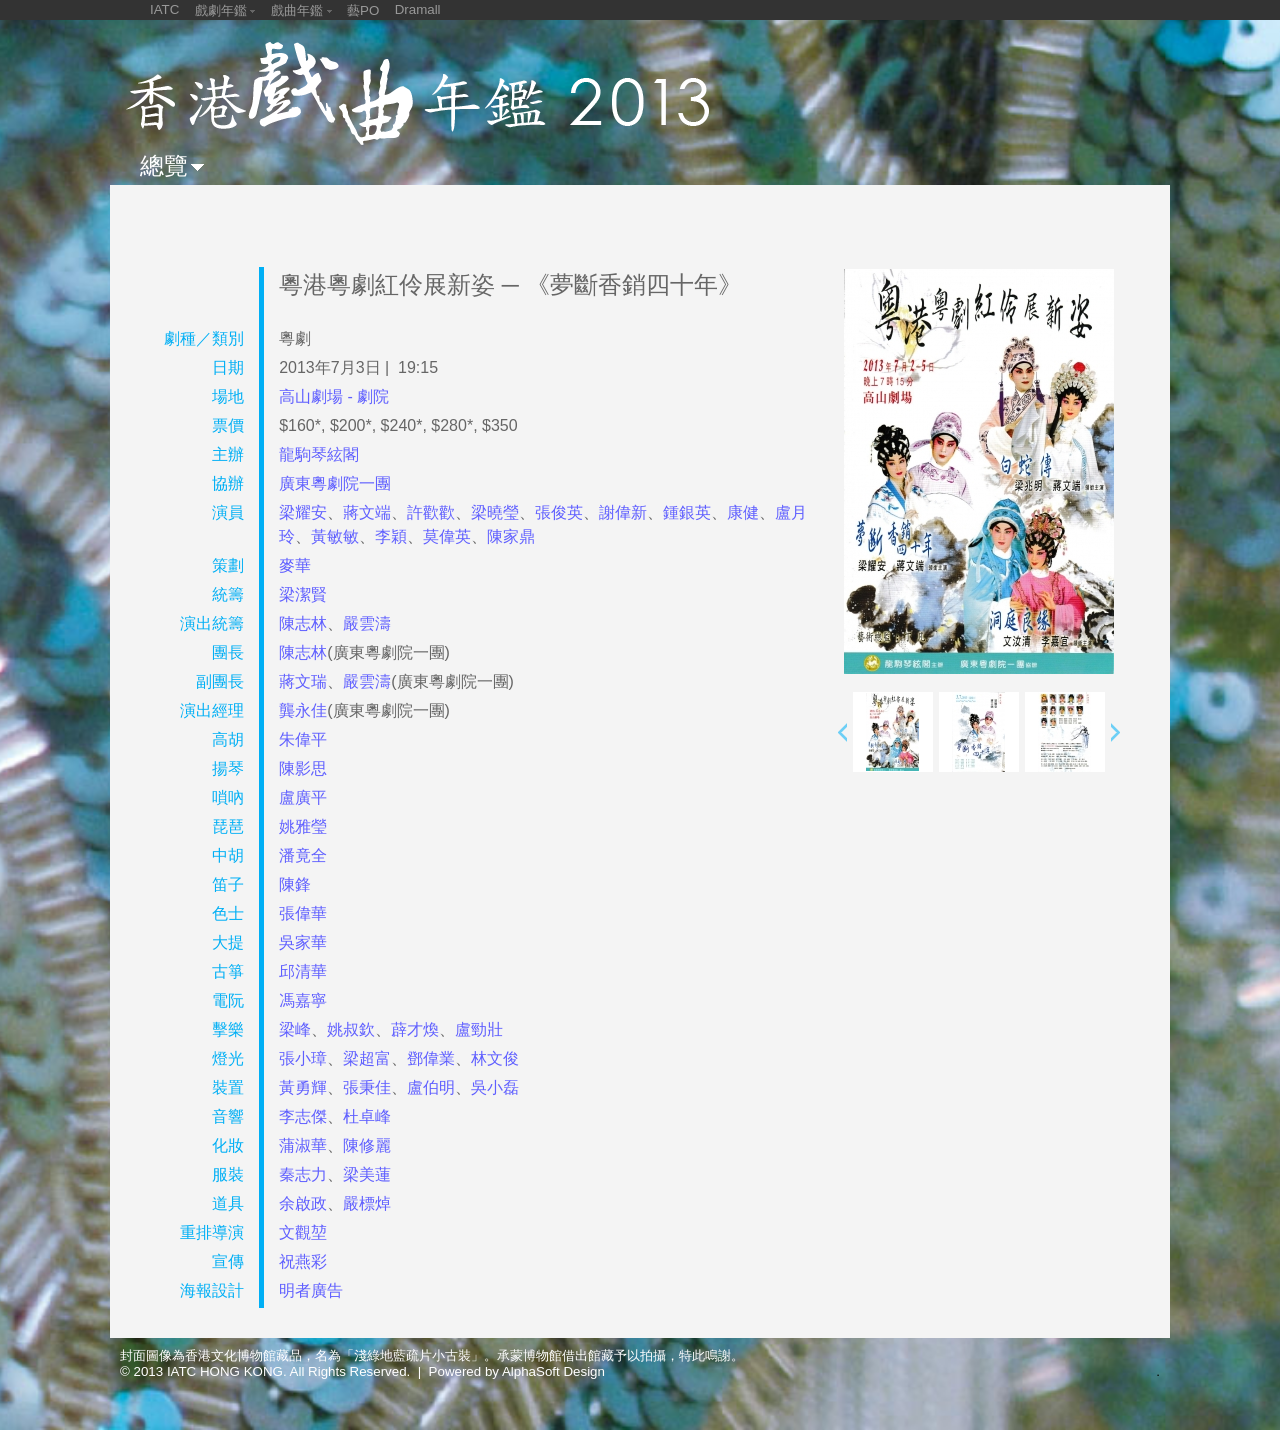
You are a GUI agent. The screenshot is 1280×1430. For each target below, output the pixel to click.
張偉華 (303, 913)
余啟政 (303, 1203)
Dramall (418, 9)
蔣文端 (367, 512)
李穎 (391, 536)
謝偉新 (623, 512)
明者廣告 (311, 1290)
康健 (743, 512)
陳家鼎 (511, 536)
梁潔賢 (303, 594)
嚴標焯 (367, 1203)
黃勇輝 (303, 1087)
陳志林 (303, 623)
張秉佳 (367, 1087)
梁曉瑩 (495, 512)
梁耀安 (303, 512)
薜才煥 (415, 1029)
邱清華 (303, 971)
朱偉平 (303, 739)
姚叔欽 (351, 1029)
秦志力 (303, 1174)
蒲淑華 (303, 1145)
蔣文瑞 (303, 681)
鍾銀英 (687, 512)
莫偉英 (447, 536)
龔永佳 (303, 710)
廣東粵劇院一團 (335, 483)
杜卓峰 (367, 1116)
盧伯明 (431, 1087)
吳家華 (303, 942)
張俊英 (559, 512)
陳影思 (303, 768)
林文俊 (495, 1058)
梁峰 (295, 1029)
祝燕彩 (303, 1261)
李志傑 (303, 1116)
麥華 (295, 565)
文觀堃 (303, 1232)
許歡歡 (431, 512)
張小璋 (303, 1058)
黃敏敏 (335, 536)
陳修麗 (367, 1145)
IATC (164, 9)
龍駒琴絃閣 (319, 454)
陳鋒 (295, 884)
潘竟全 (303, 855)
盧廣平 (303, 797)
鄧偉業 (431, 1058)
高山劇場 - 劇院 (334, 396)
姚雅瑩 (303, 826)
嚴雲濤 (367, 623)
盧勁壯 (479, 1029)
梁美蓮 (367, 1174)
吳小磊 (495, 1087)
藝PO (363, 10)
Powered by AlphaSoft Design (517, 1371)
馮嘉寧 (303, 1000)
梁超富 (367, 1058)
